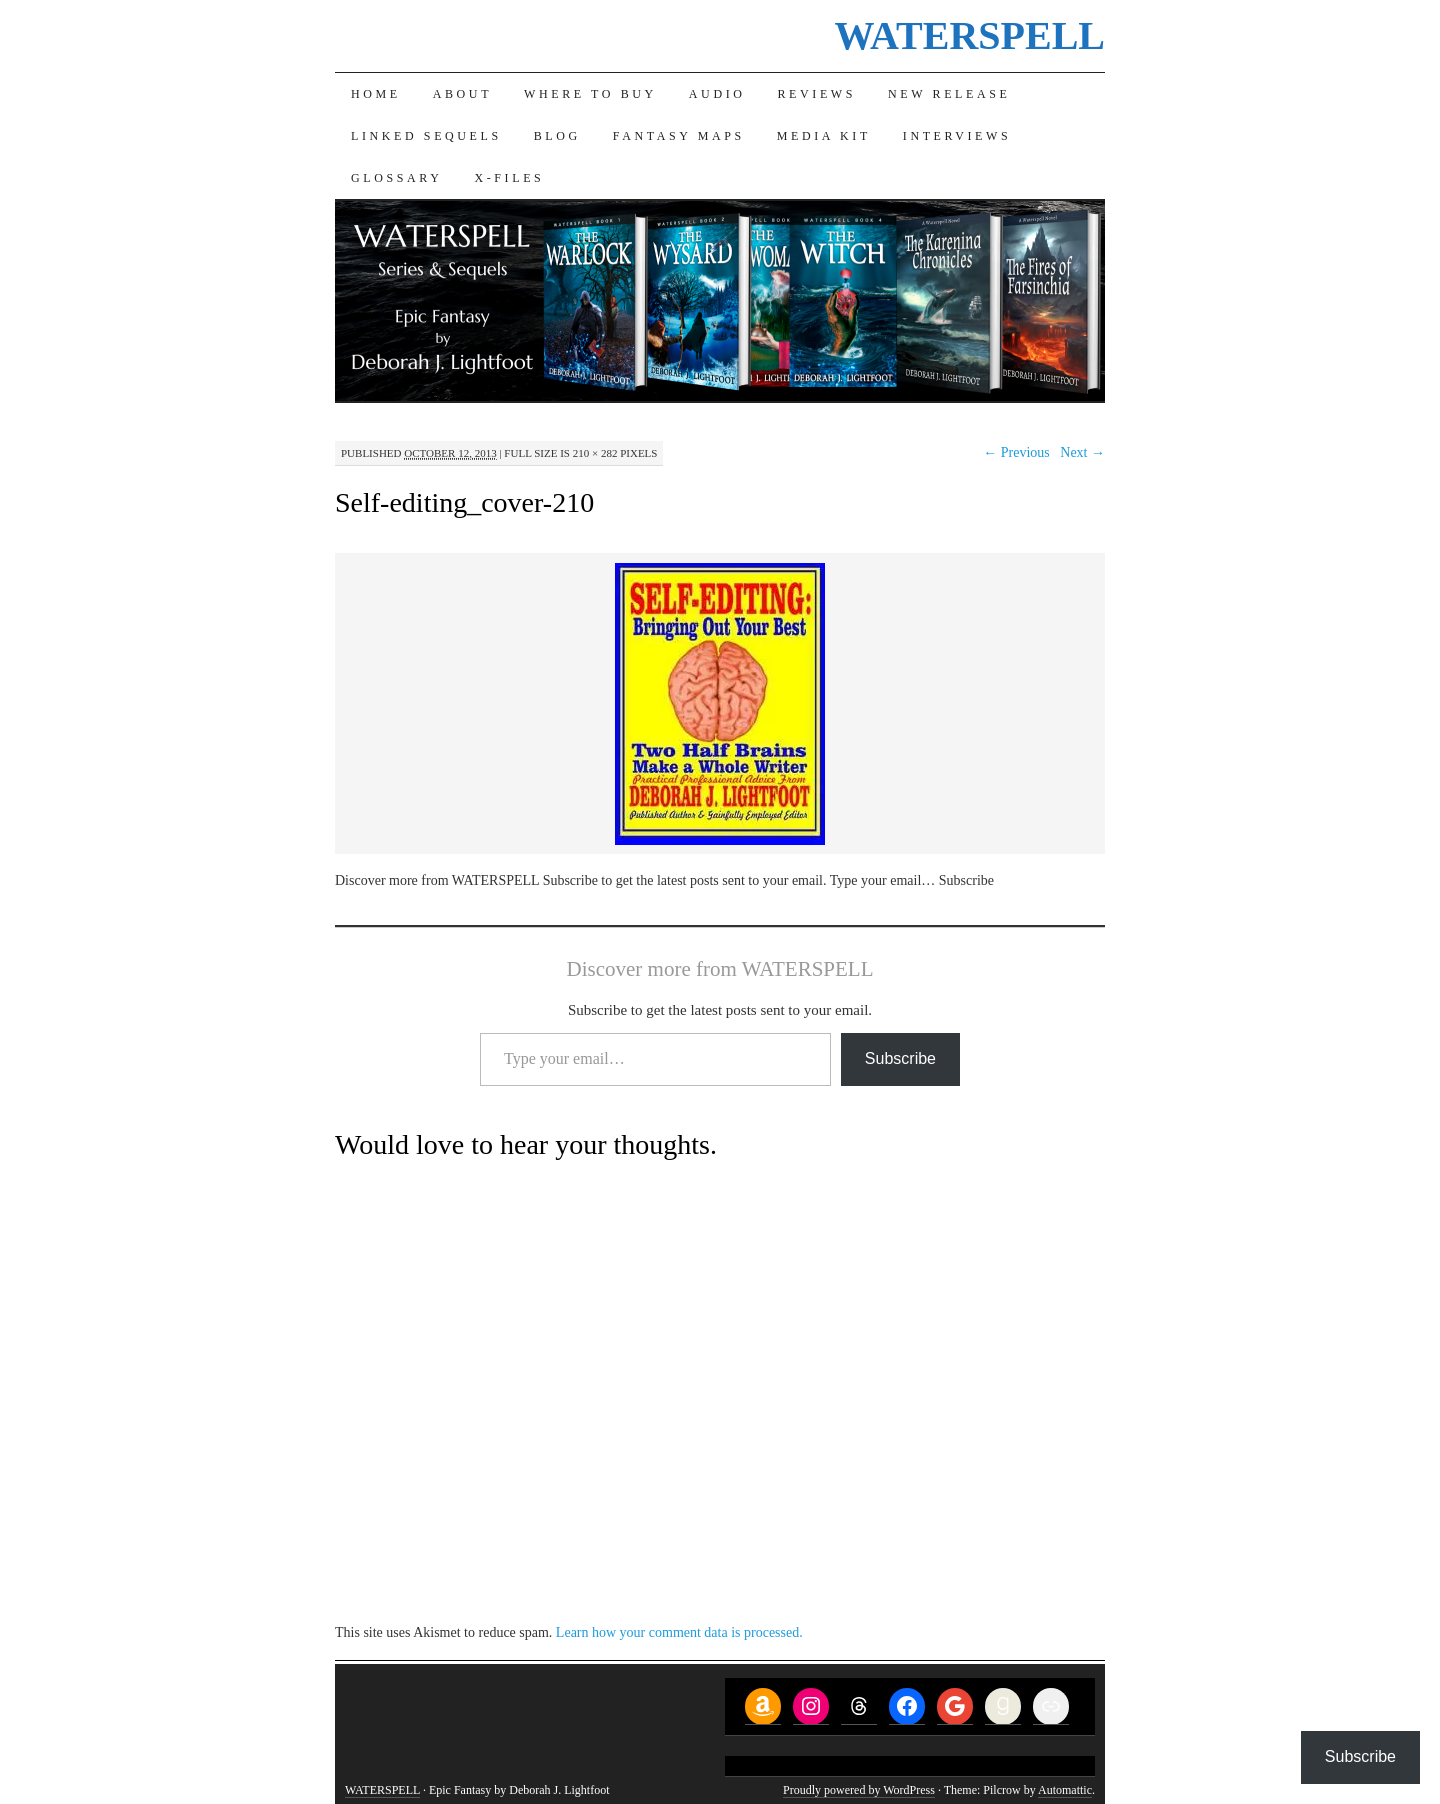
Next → (1082, 452)
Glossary (396, 178)
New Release (949, 94)
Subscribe (900, 1058)
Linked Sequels (426, 136)
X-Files (509, 178)
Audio (717, 94)
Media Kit (824, 136)
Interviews (957, 136)
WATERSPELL (970, 35)
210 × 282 (595, 453)
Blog (557, 136)
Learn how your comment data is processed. (679, 1632)
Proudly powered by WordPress (859, 1790)
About (462, 94)
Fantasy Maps (679, 136)
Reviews (817, 94)
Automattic (1065, 1790)
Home (376, 94)
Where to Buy (590, 94)
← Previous (1016, 452)
